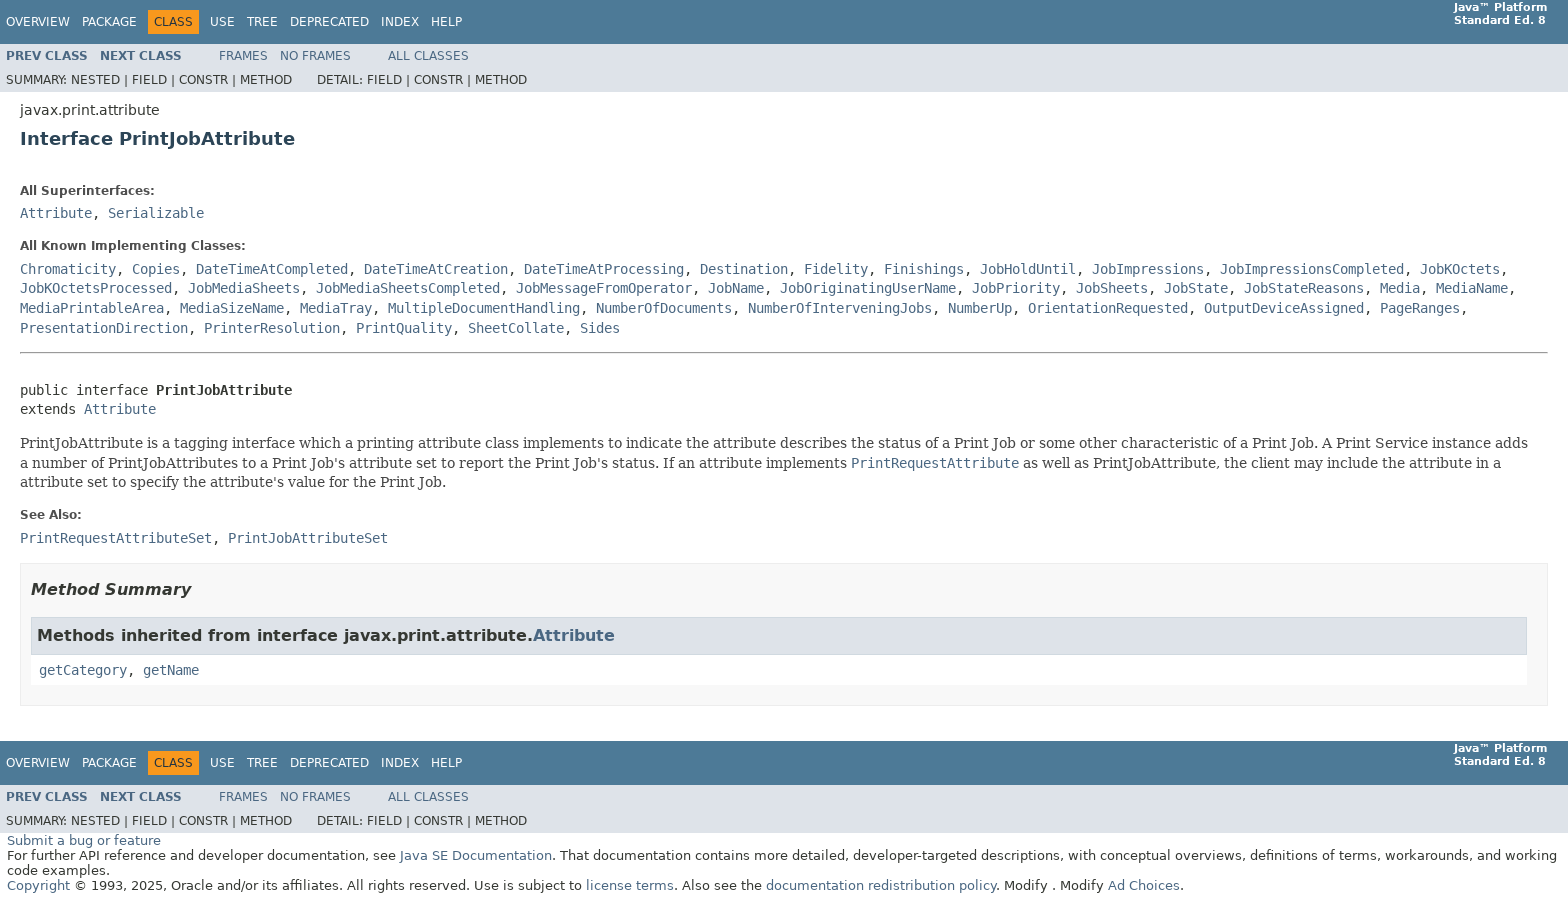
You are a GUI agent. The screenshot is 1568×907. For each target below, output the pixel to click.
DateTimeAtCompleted (272, 269)
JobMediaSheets (244, 288)
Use (222, 22)
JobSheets (1112, 288)
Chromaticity (68, 269)
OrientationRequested (1108, 308)
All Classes (428, 56)
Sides (600, 328)
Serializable (156, 213)
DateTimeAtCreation (436, 269)
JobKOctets (1460, 269)
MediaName (1472, 288)
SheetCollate (516, 328)
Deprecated (329, 22)
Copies (156, 269)
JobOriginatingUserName (868, 288)
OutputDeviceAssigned (1284, 308)
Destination (744, 269)
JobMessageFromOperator (604, 288)
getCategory (83, 670)
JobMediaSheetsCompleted (408, 288)
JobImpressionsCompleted (1312, 269)
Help (446, 22)
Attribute (56, 213)
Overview (38, 22)
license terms (630, 885)
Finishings (924, 269)
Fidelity (836, 269)
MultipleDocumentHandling (484, 308)
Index (400, 22)
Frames (243, 56)
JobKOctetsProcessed (96, 288)
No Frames (315, 56)
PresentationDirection (104, 328)
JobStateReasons (1304, 288)
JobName (736, 288)
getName (171, 670)
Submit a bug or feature (84, 840)
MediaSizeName (232, 308)
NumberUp (980, 308)
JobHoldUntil (1028, 269)
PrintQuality (404, 328)
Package (109, 22)
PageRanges (1420, 308)
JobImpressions (1148, 269)
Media (1400, 288)
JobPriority (1016, 288)
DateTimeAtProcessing (604, 269)
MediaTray (336, 308)
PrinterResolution (272, 328)
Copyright (38, 885)
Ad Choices (1144, 885)
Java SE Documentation (476, 855)
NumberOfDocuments (664, 308)
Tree (262, 22)
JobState (1196, 288)
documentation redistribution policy (881, 885)
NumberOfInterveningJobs (840, 308)
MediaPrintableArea (92, 308)
